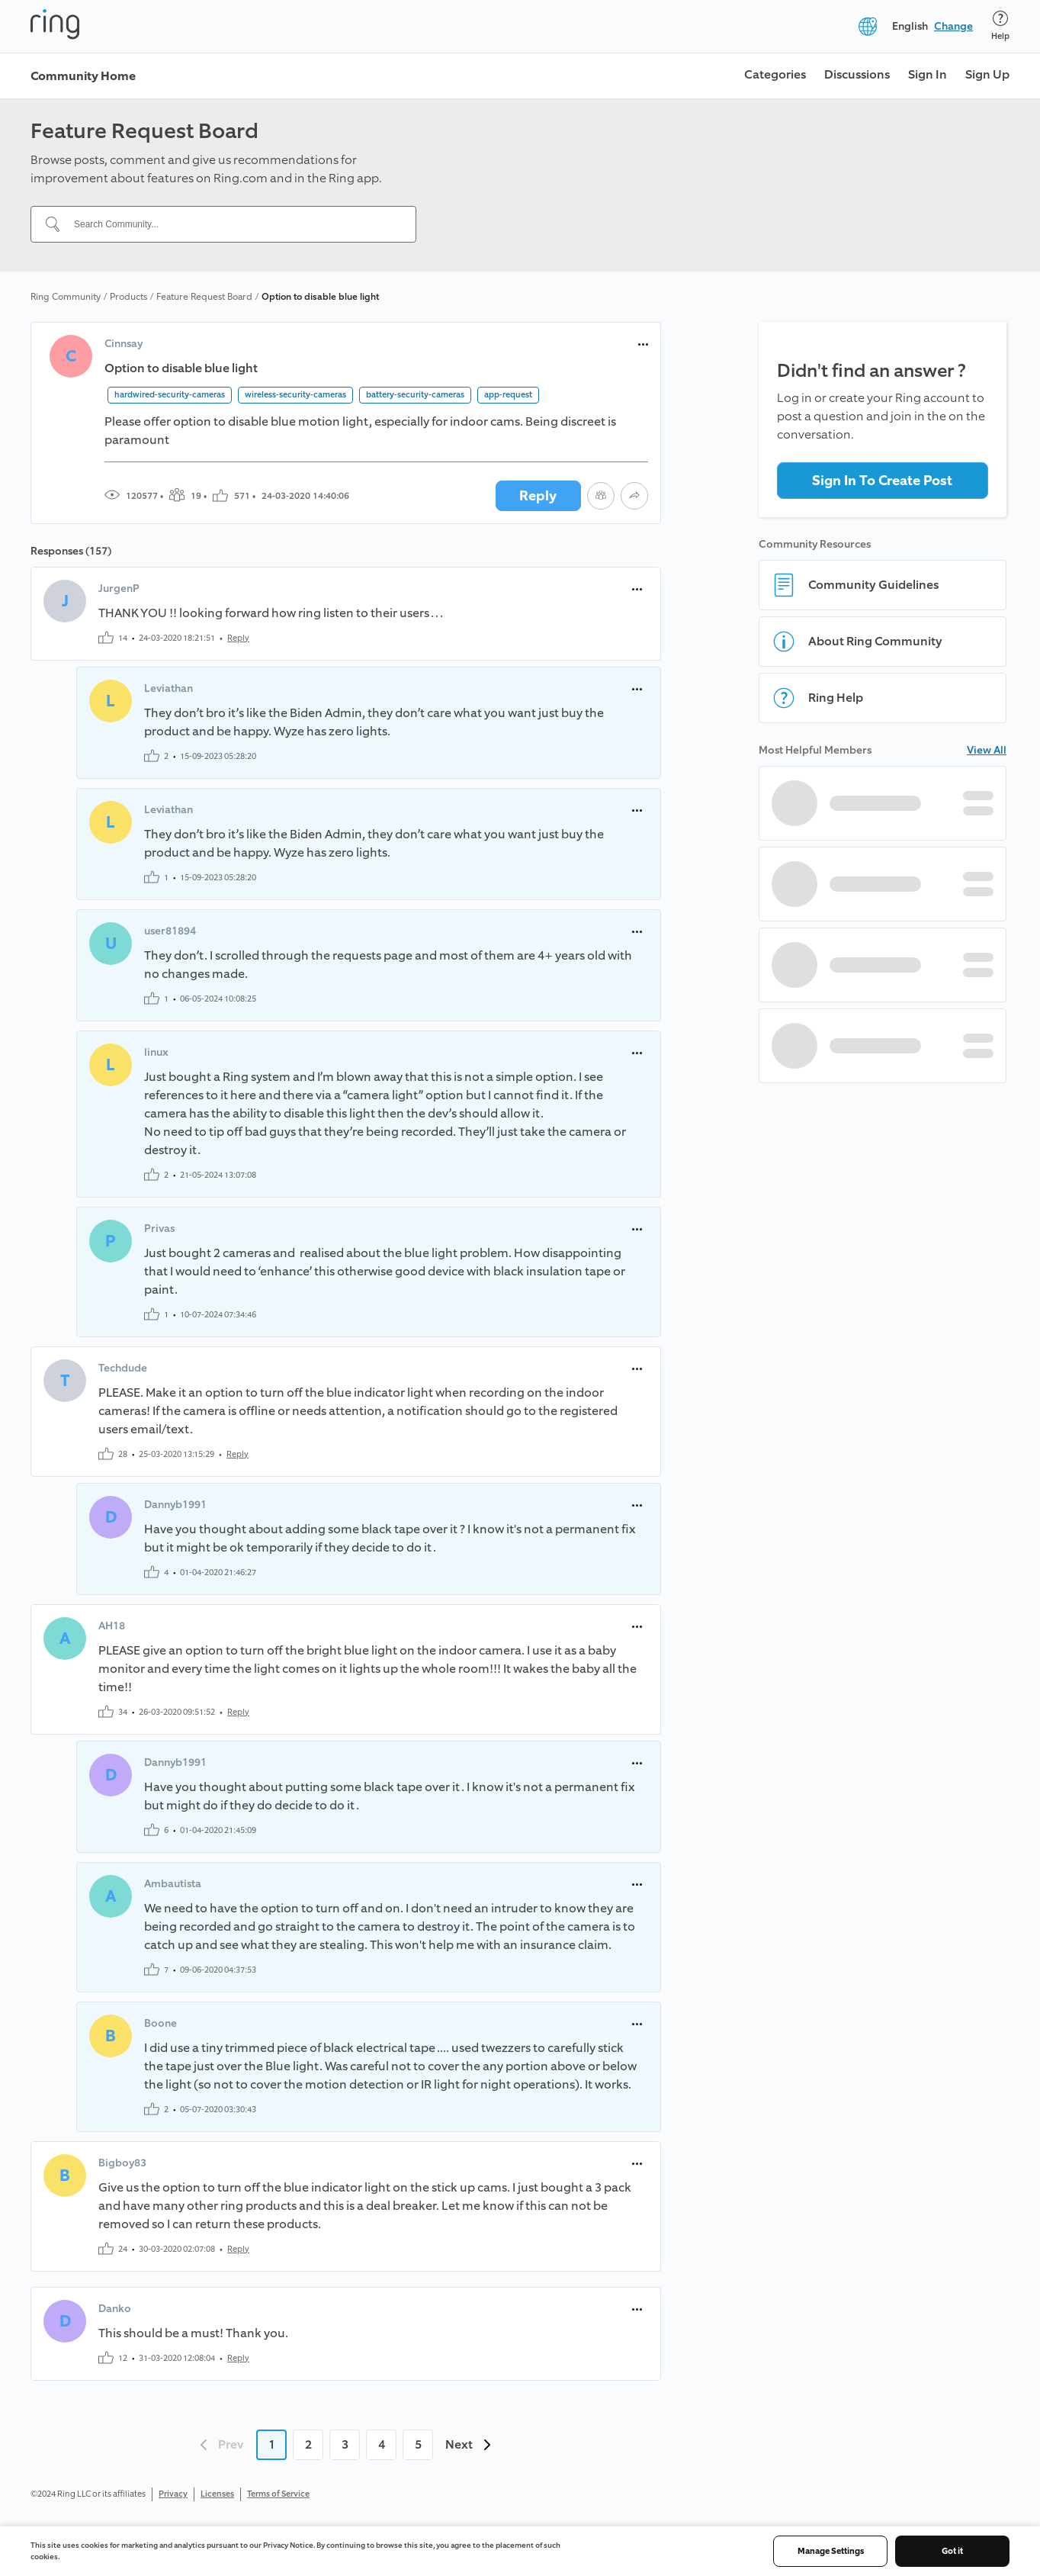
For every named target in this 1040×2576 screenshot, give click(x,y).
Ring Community (65, 297)
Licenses (217, 2494)
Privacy (173, 2494)
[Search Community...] (232, 224)
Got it (952, 2551)
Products (128, 297)
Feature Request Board (204, 297)
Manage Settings (831, 2551)
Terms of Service (278, 2494)
